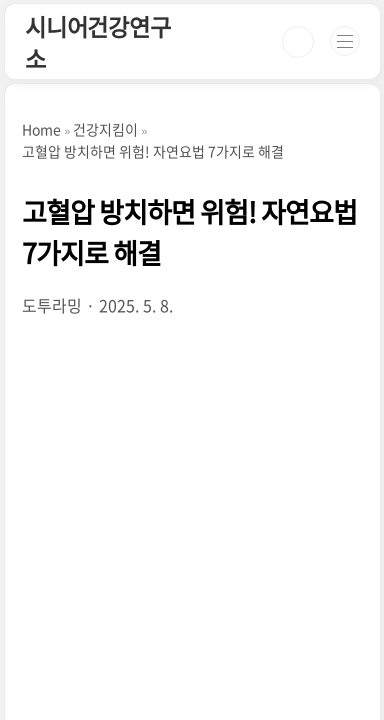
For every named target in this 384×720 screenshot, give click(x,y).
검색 (298, 42)
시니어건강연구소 (98, 42)
